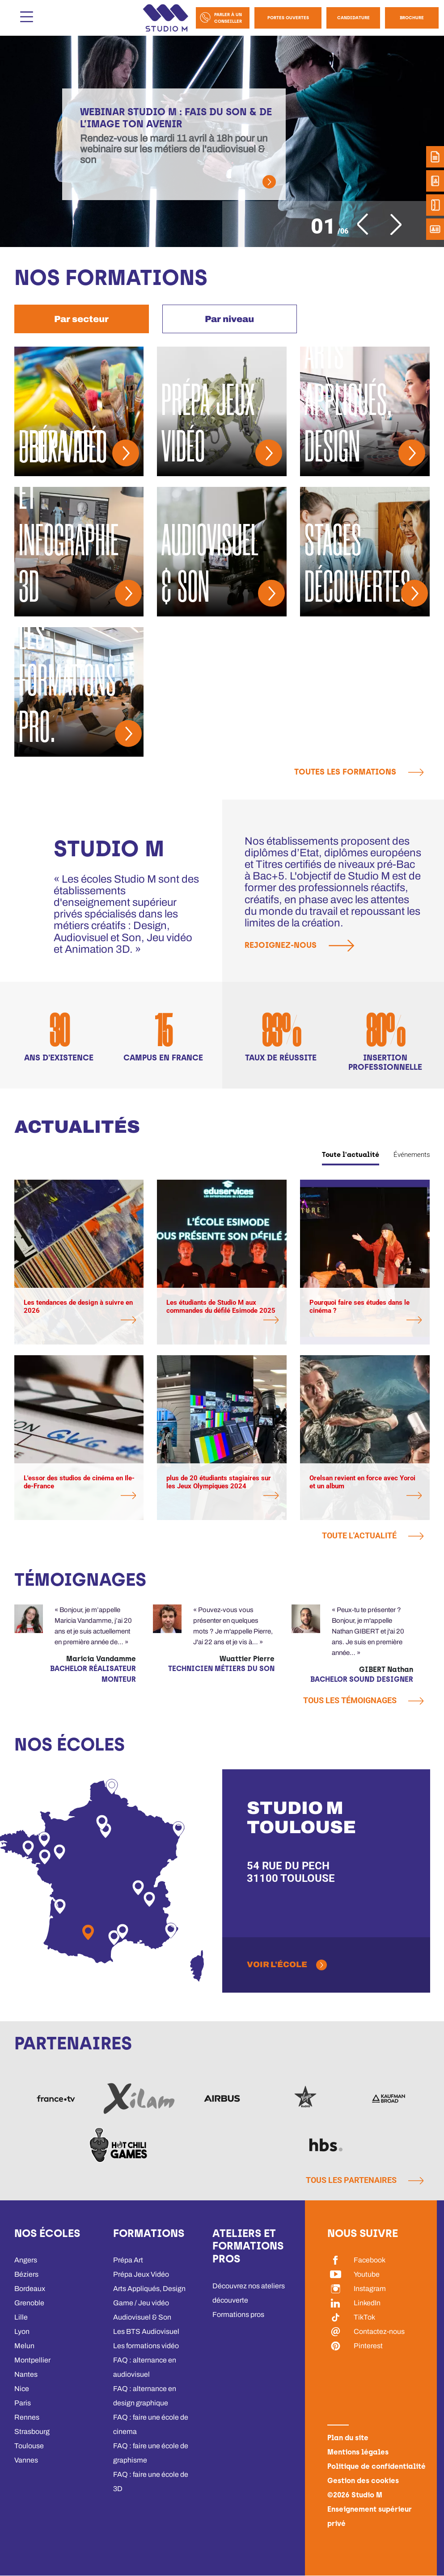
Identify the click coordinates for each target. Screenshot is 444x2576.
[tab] (81, 319)
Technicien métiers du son (221, 1668)
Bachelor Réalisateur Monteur (93, 1674)
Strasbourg (32, 2431)
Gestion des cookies (363, 2480)
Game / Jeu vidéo (141, 2303)
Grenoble (29, 2303)
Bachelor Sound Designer (361, 1679)
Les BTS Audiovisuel (146, 2331)
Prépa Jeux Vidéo (141, 2274)
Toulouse (29, 2446)
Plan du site (347, 2438)
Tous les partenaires (364, 2180)
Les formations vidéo (146, 2346)
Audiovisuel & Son (142, 2317)
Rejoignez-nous (303, 945)
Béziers (26, 2274)
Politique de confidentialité (376, 2466)
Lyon (22, 2331)
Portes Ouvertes (288, 18)
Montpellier (32, 2360)
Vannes (26, 2460)
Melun (24, 2346)
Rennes (26, 2417)
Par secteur (81, 319)
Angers (25, 2260)
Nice (21, 2388)
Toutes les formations (358, 772)
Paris (22, 2403)
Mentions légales (358, 2452)
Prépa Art (128, 2260)
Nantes (26, 2374)
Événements (411, 1155)
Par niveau (229, 319)
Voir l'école (277, 1964)
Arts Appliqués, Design (149, 2288)
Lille (21, 2317)
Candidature (353, 18)
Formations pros (238, 2314)
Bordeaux (29, 2288)
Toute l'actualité (350, 1155)
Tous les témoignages (363, 1700)
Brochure (412, 18)
